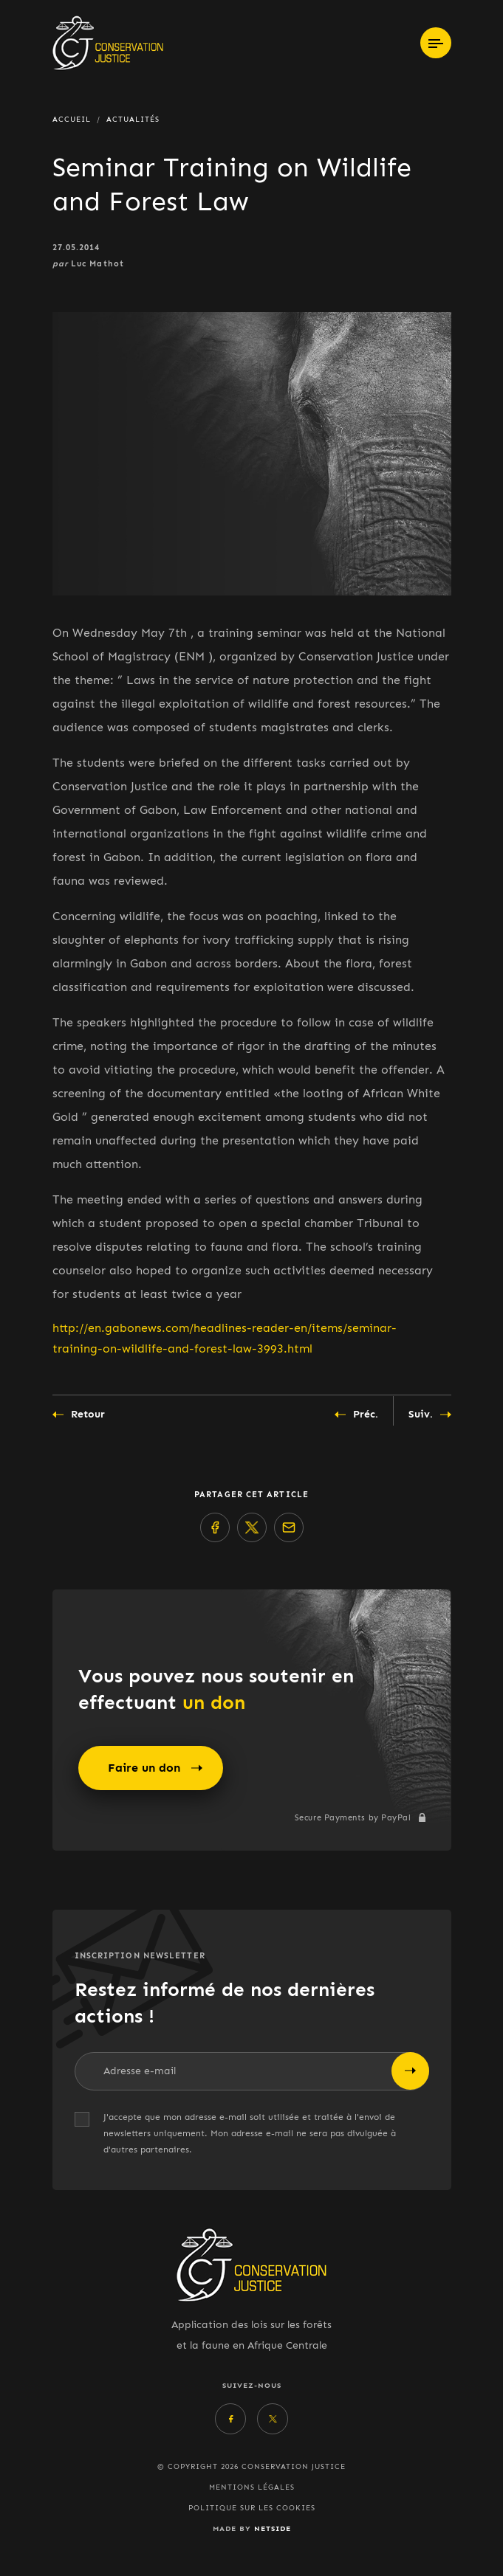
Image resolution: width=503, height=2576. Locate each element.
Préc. (356, 1414)
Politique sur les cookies (251, 2508)
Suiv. (429, 1414)
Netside (272, 2528)
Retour (78, 1414)
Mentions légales (252, 2487)
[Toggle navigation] (435, 42)
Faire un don (155, 1768)
